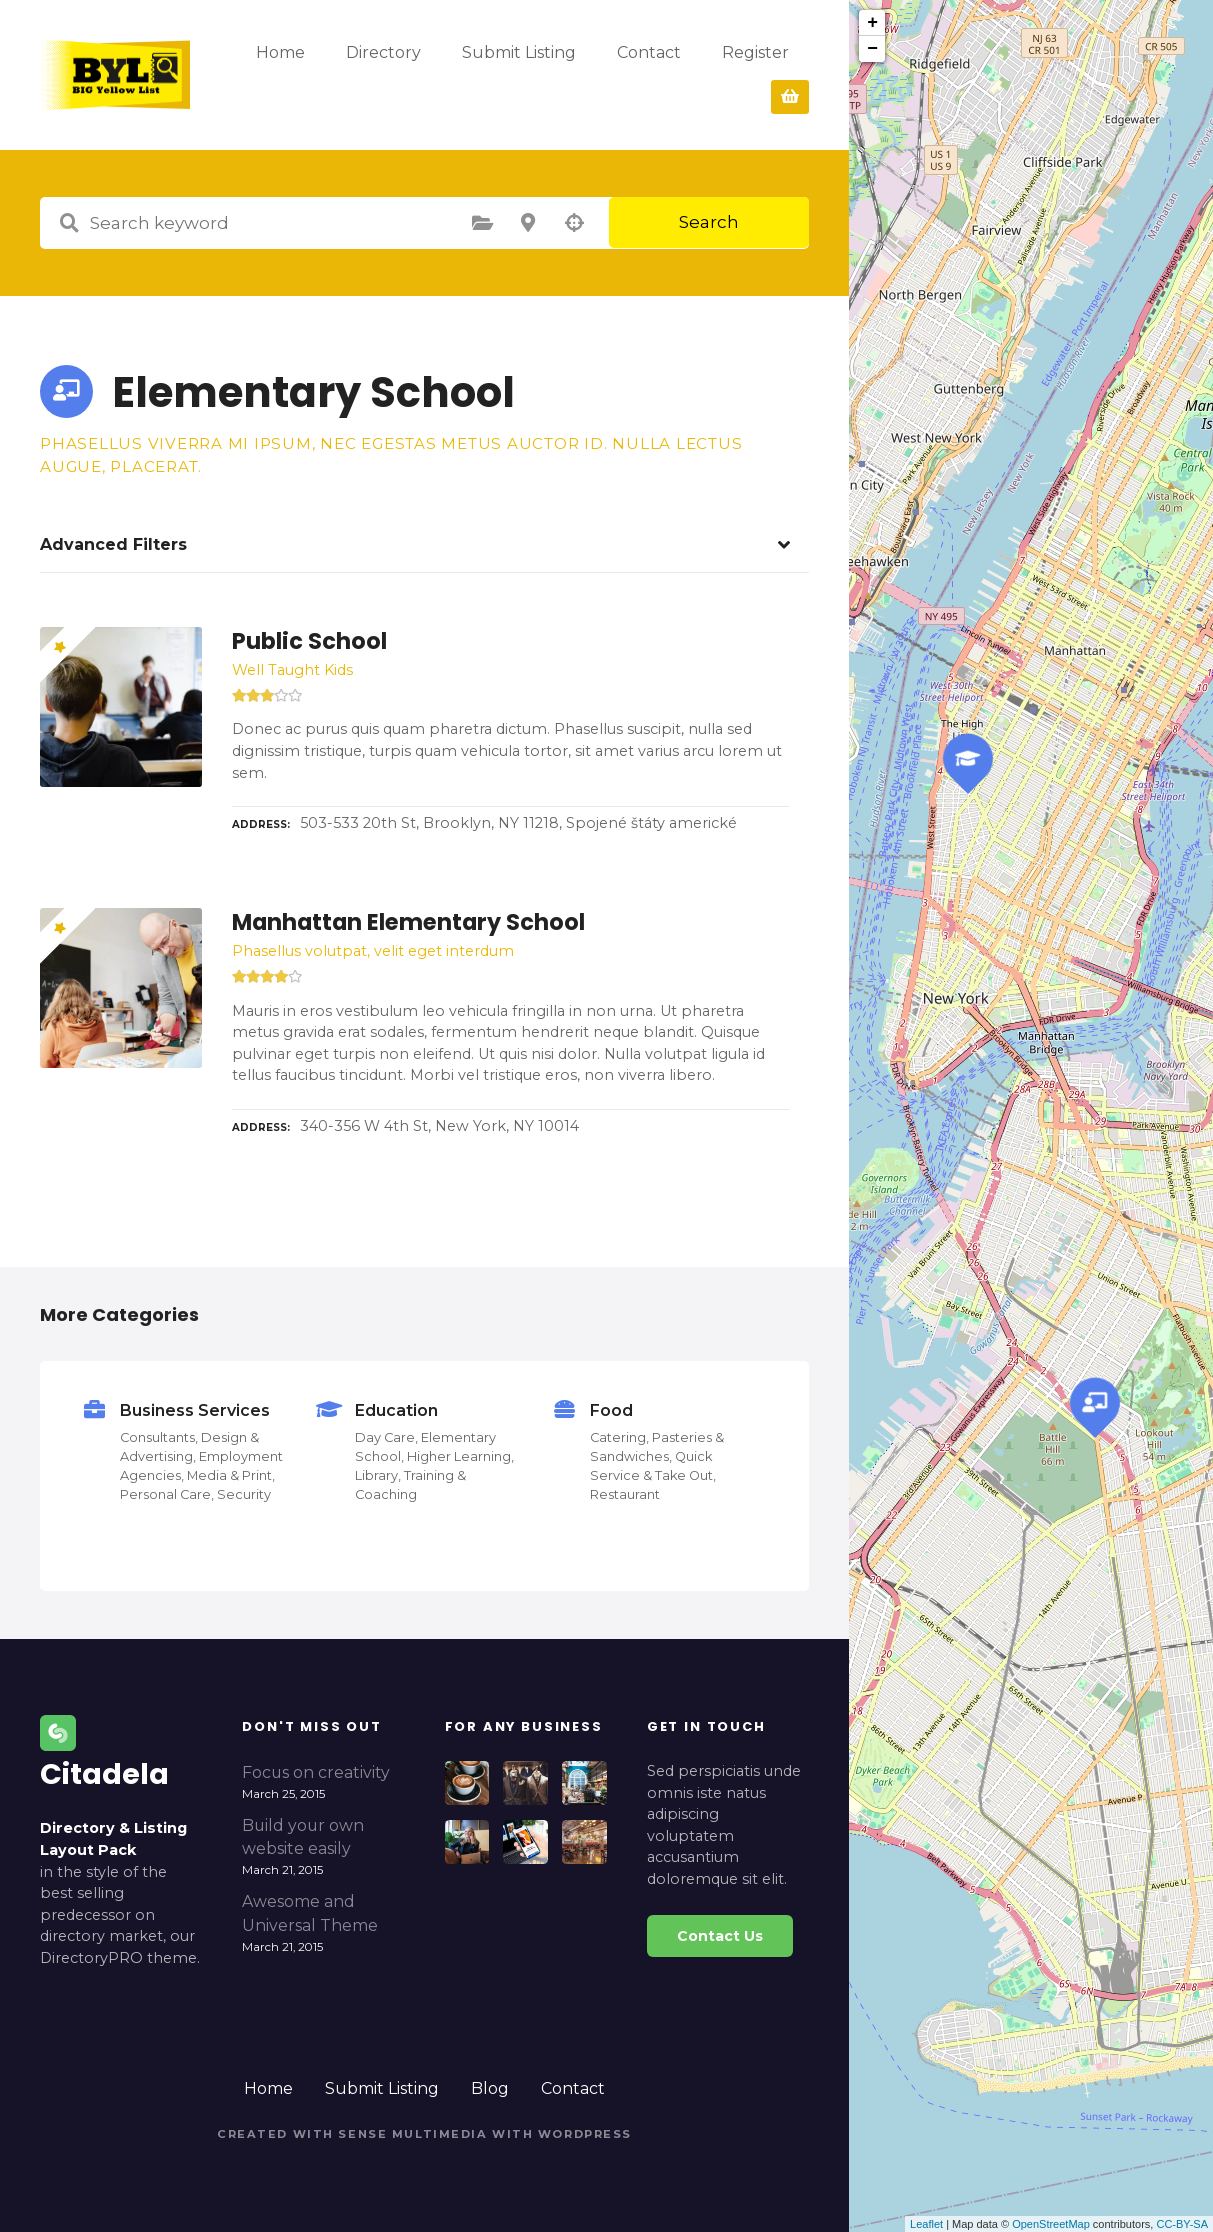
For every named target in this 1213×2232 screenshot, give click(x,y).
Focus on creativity (316, 1772)
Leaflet (926, 2224)
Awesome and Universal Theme (310, 1913)
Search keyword (69, 223)
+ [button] (872, 23)
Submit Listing (619, 74)
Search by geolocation (574, 223)
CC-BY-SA (1182, 2224)
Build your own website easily (303, 1837)
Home (380, 74)
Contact (573, 2088)
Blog (490, 2088)
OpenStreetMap (1051, 2224)
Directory (483, 74)
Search (709, 222)
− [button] (872, 49)
